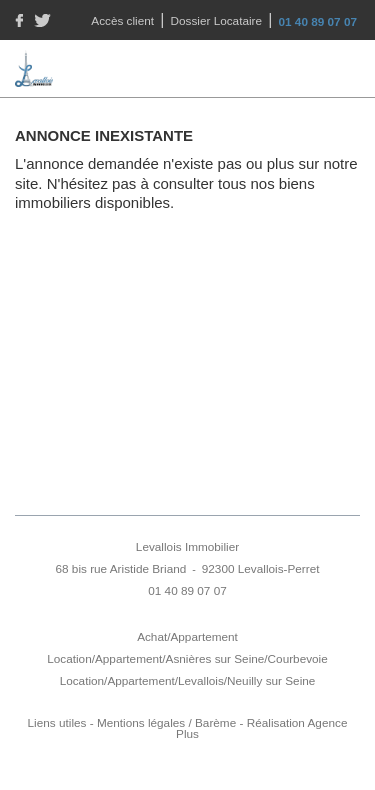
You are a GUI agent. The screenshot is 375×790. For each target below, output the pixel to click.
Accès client (124, 20)
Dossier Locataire (218, 20)
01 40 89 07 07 (318, 21)
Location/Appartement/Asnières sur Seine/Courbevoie (187, 658)
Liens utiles (57, 722)
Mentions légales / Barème (166, 722)
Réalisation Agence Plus (261, 728)
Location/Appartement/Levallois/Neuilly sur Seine (188, 680)
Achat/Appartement (187, 636)
